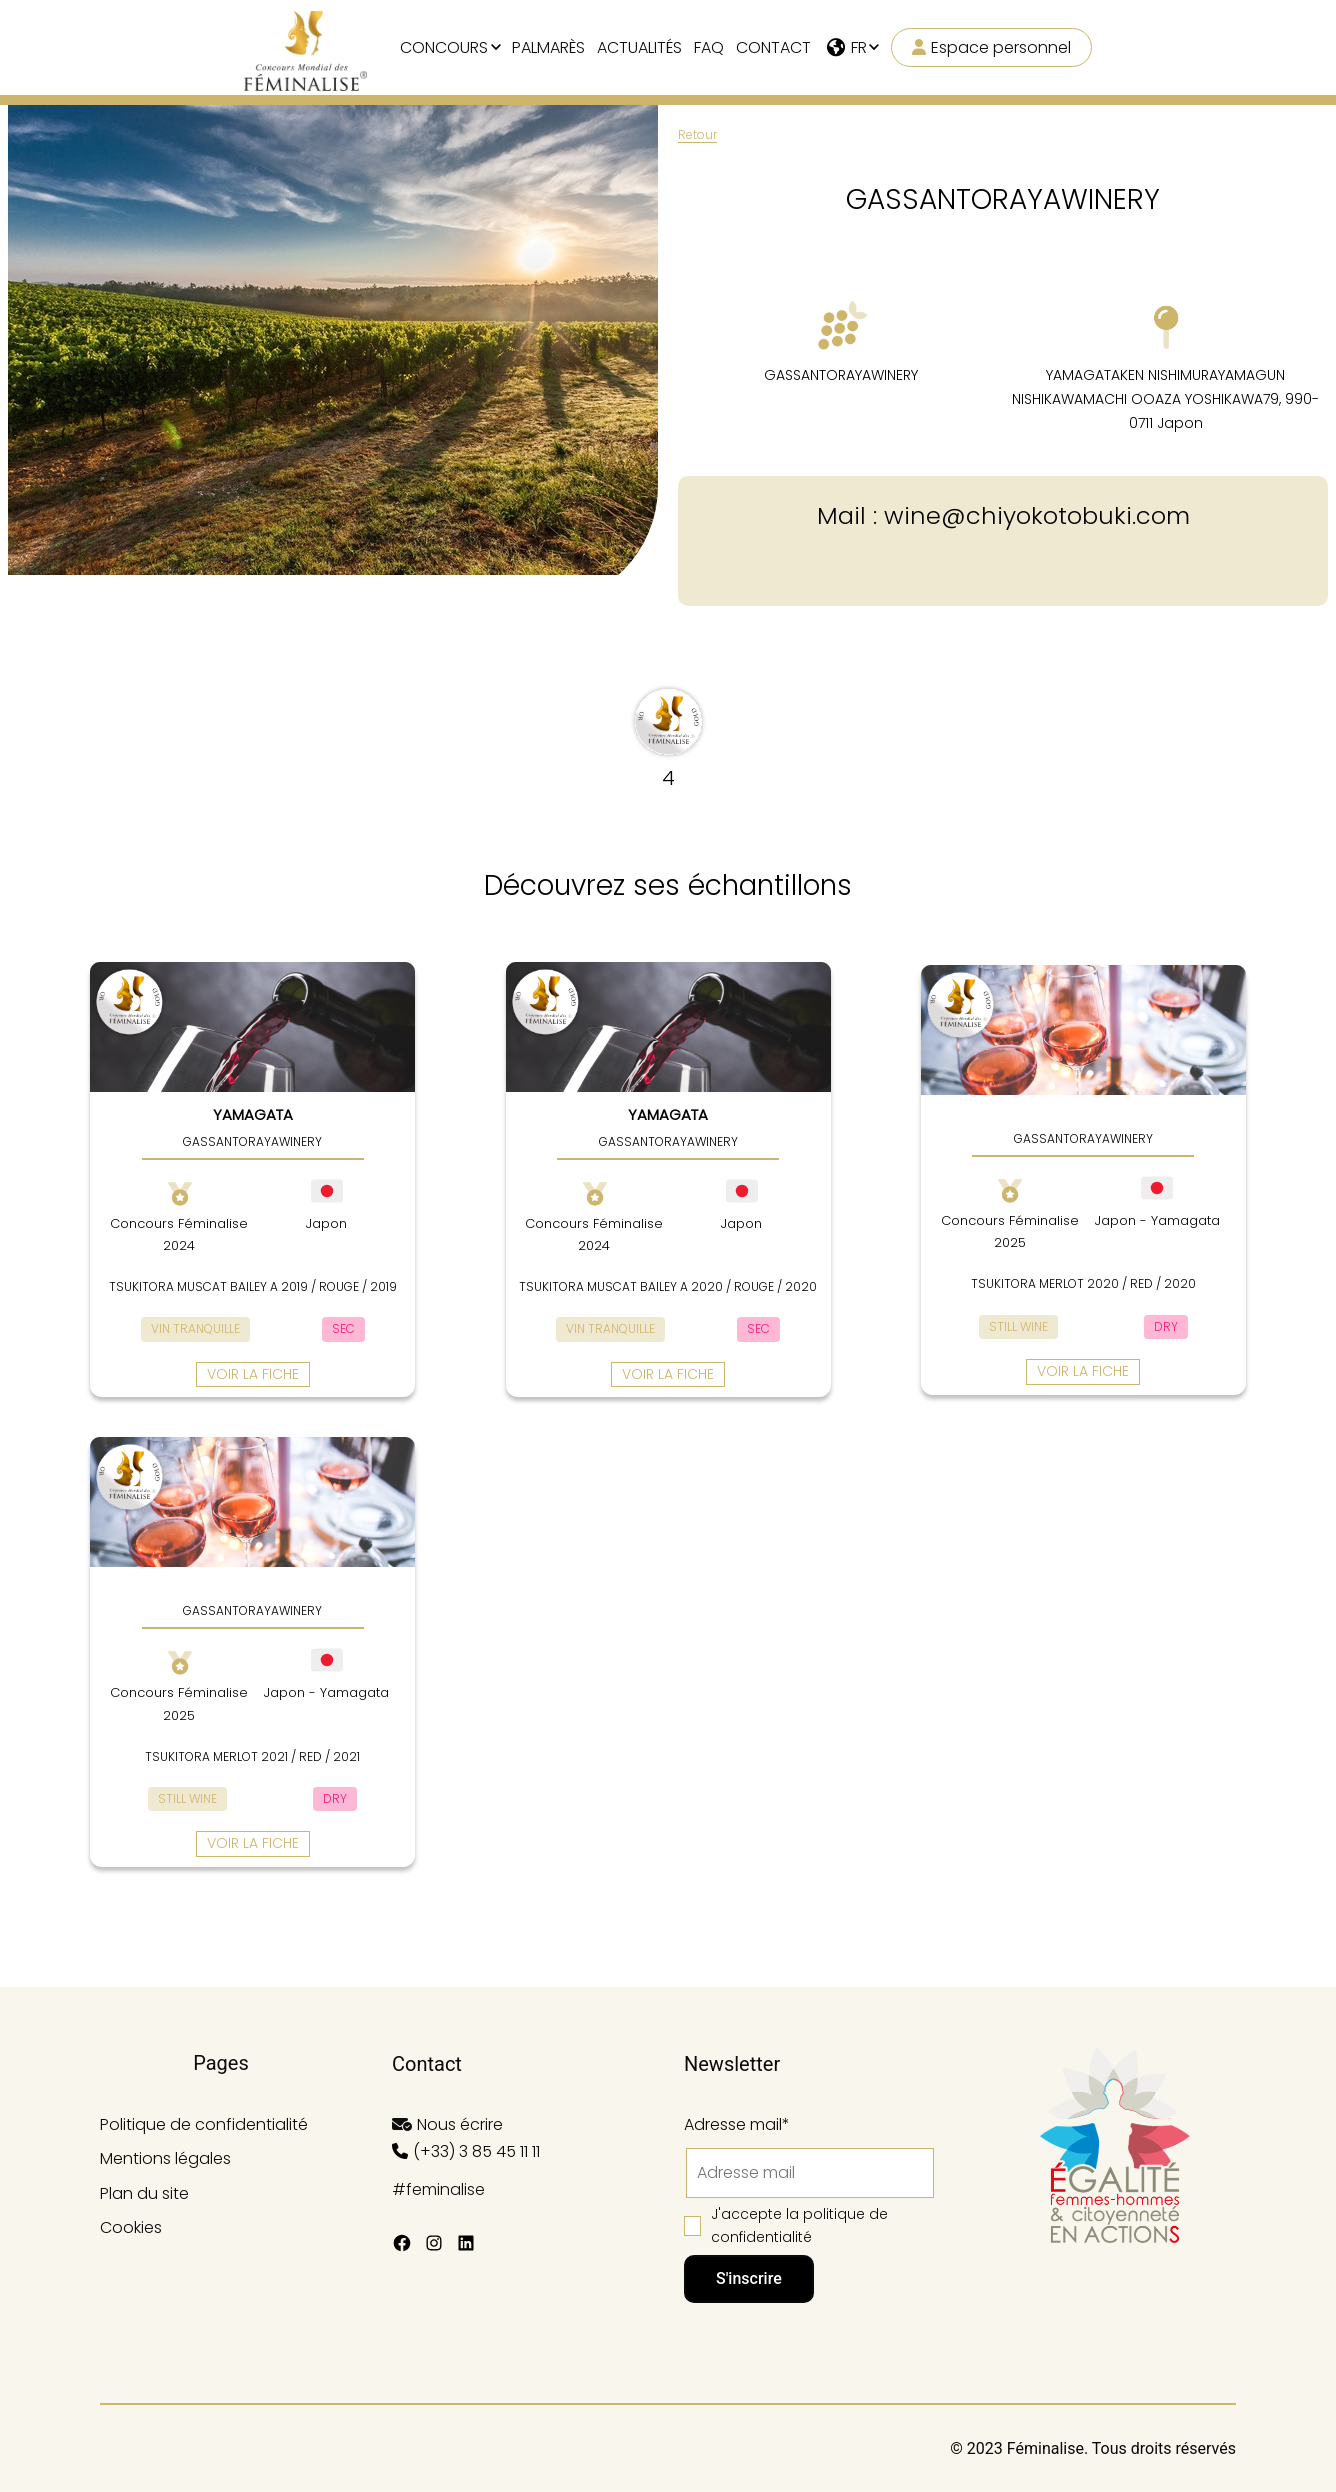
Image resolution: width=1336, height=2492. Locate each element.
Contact (773, 47)
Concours (444, 47)
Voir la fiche (253, 1374)
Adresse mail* (737, 2124)
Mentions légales (165, 2158)
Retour (697, 134)
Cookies (131, 2227)
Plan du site (144, 2193)
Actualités (639, 47)
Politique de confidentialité (204, 2124)
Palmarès (548, 47)
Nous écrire (460, 2124)
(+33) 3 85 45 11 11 (476, 2151)
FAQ (709, 47)
